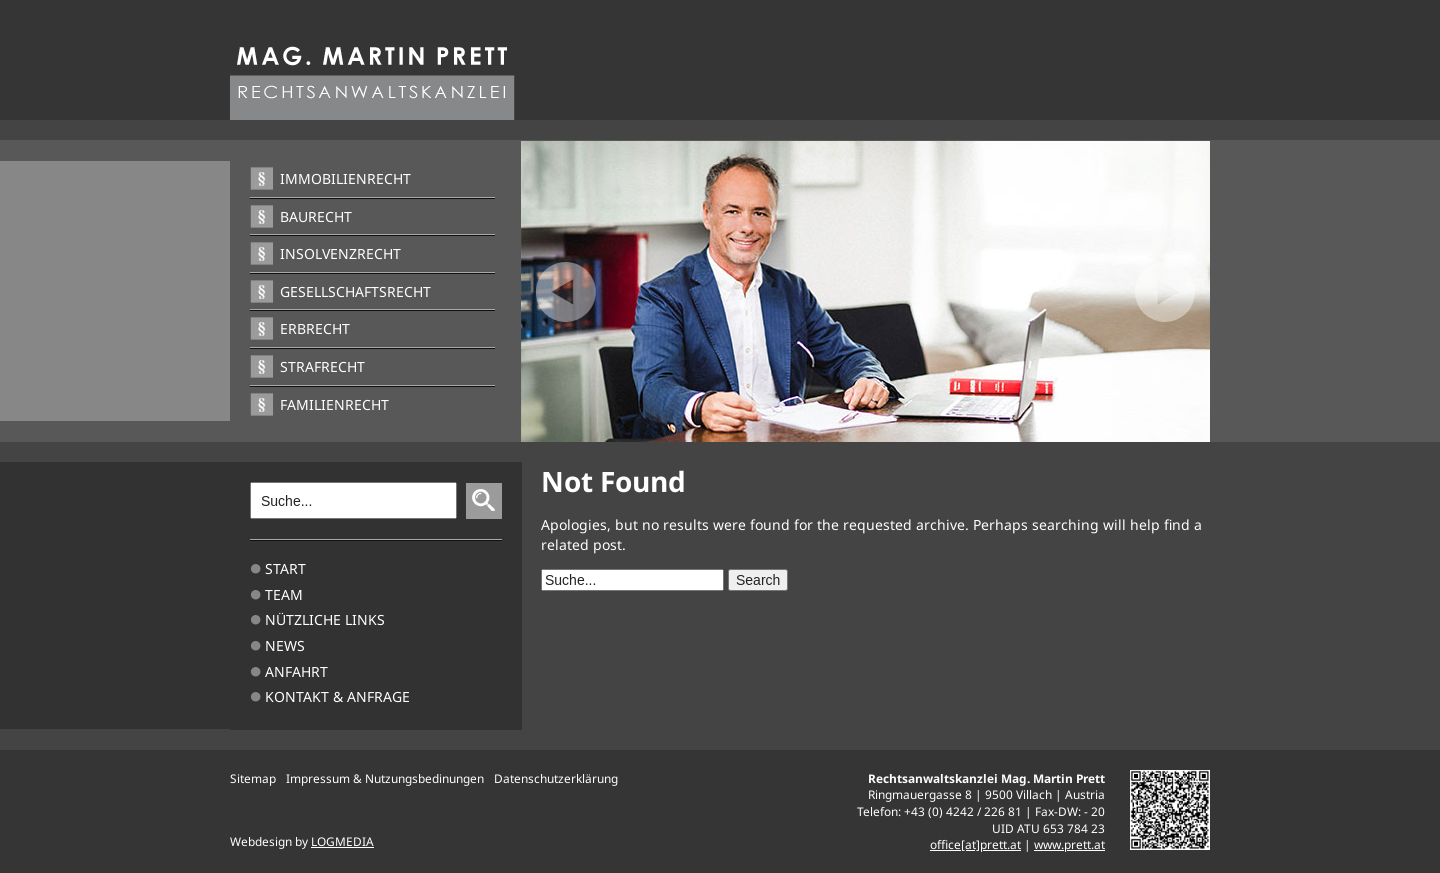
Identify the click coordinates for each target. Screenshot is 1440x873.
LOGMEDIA (342, 841)
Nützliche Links (325, 619)
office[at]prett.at (975, 844)
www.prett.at (1069, 844)
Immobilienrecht (345, 178)
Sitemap (253, 778)
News (285, 645)
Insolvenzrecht (340, 253)
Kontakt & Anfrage (337, 696)
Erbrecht (315, 328)
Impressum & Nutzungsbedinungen (385, 778)
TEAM (284, 594)
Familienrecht (334, 404)
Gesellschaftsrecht (355, 291)
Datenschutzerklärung (556, 778)
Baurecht (316, 216)
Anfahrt (296, 671)
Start (285, 568)
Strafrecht (322, 366)
